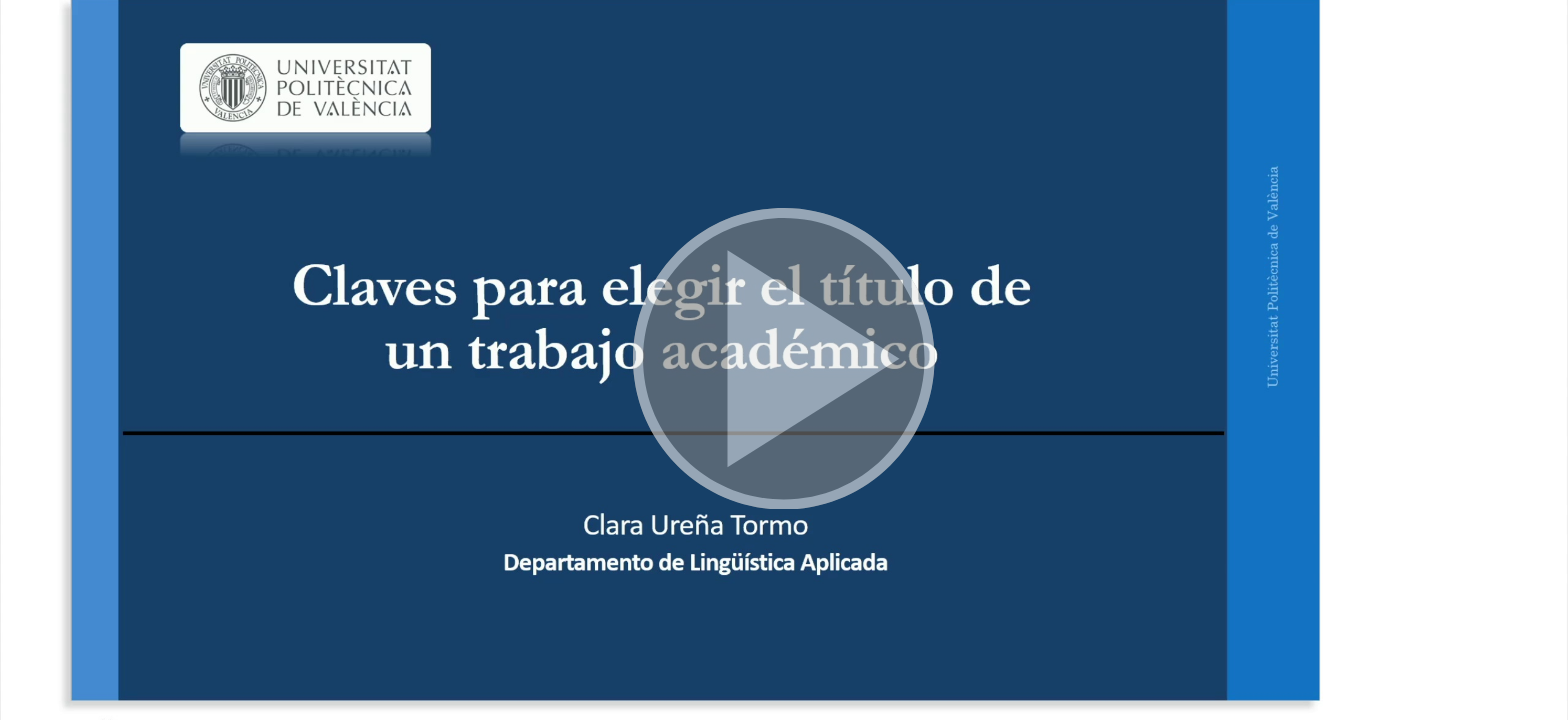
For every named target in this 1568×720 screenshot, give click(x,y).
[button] (784, 360)
